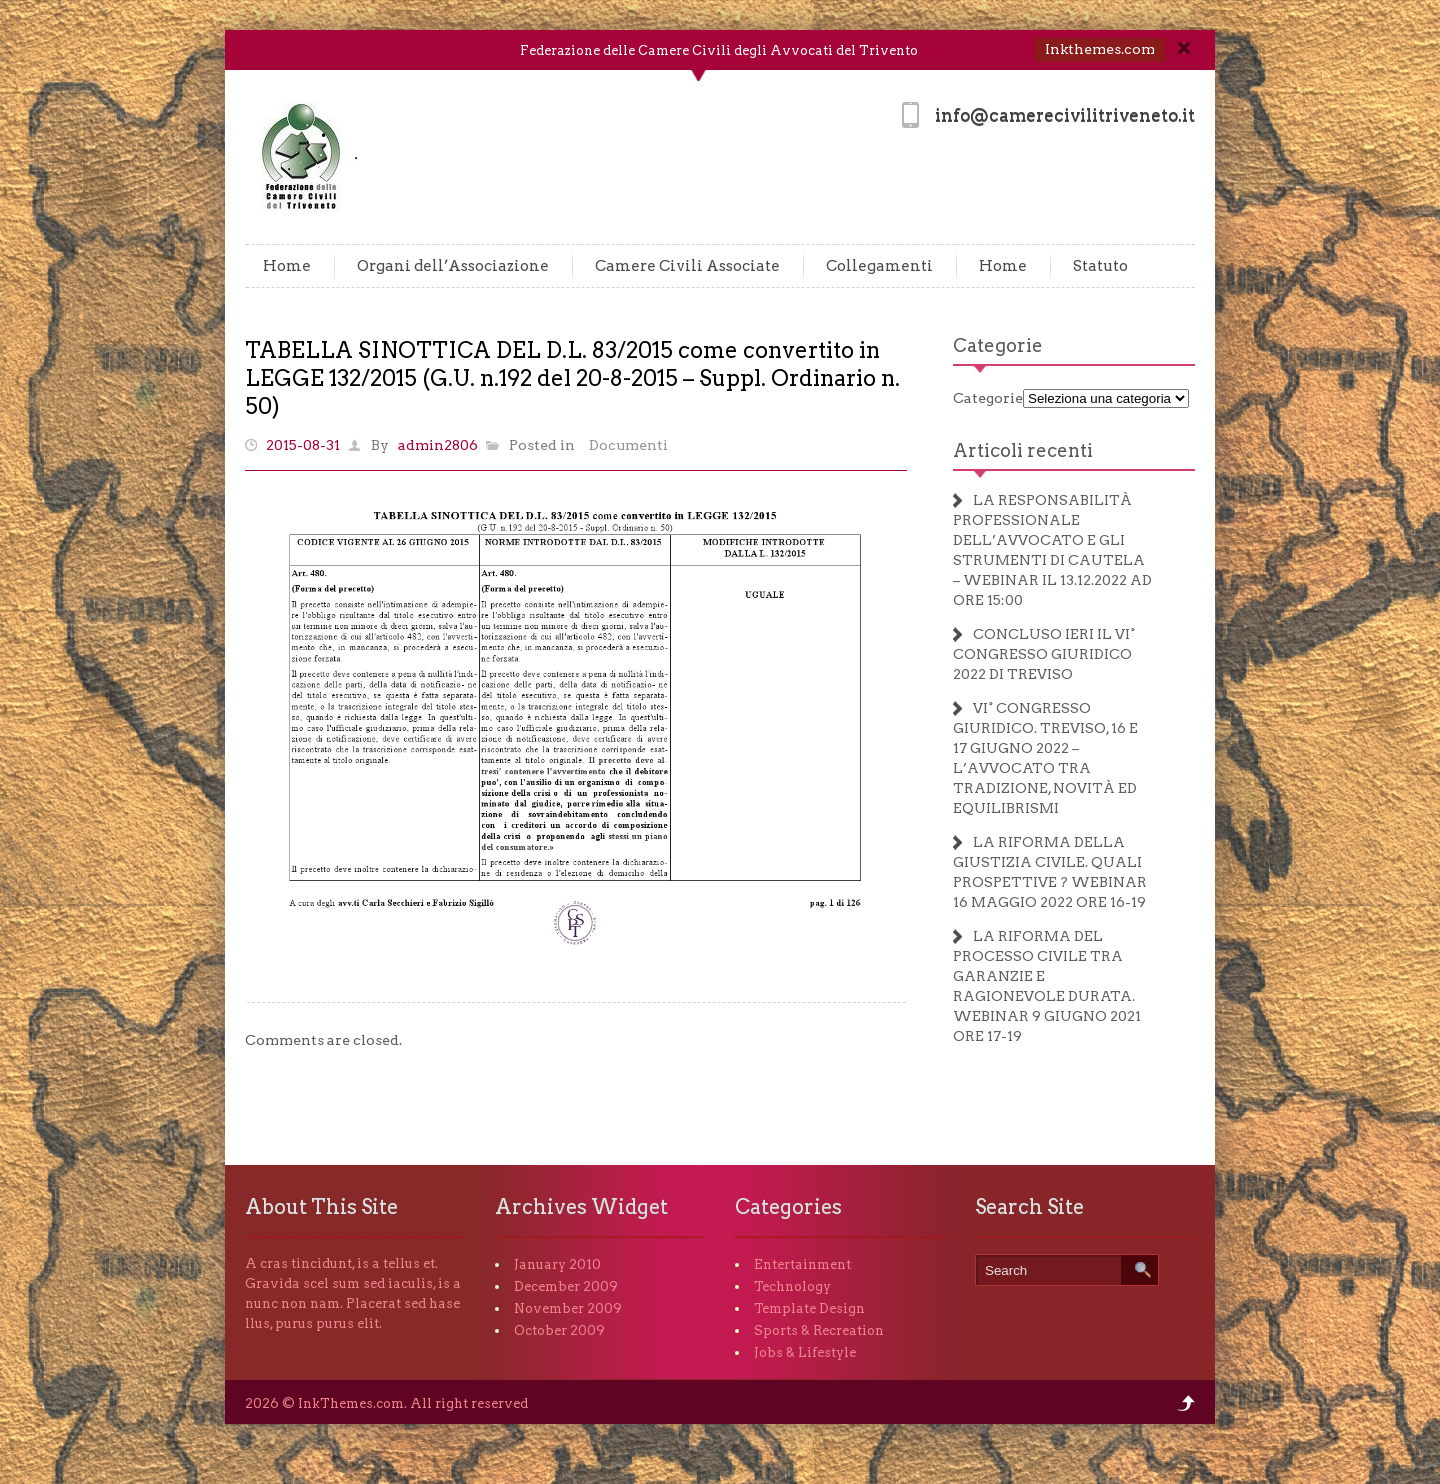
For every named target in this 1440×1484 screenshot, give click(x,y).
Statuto (1100, 266)
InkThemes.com (351, 1403)
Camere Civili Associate (687, 266)
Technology (792, 1286)
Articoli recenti (1023, 450)
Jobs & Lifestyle (805, 1352)
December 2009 (566, 1286)
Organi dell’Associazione (453, 266)
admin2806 (438, 445)
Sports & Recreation (819, 1330)
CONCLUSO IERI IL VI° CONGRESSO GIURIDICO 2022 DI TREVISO (1044, 654)
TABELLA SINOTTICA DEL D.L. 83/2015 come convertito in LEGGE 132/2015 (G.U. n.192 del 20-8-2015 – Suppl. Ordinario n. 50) (572, 378)
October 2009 (559, 1330)
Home (287, 266)
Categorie (998, 345)
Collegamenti (879, 266)
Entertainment (802, 1264)
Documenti (628, 445)
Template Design (809, 1308)
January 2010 (557, 1264)
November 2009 (568, 1308)
